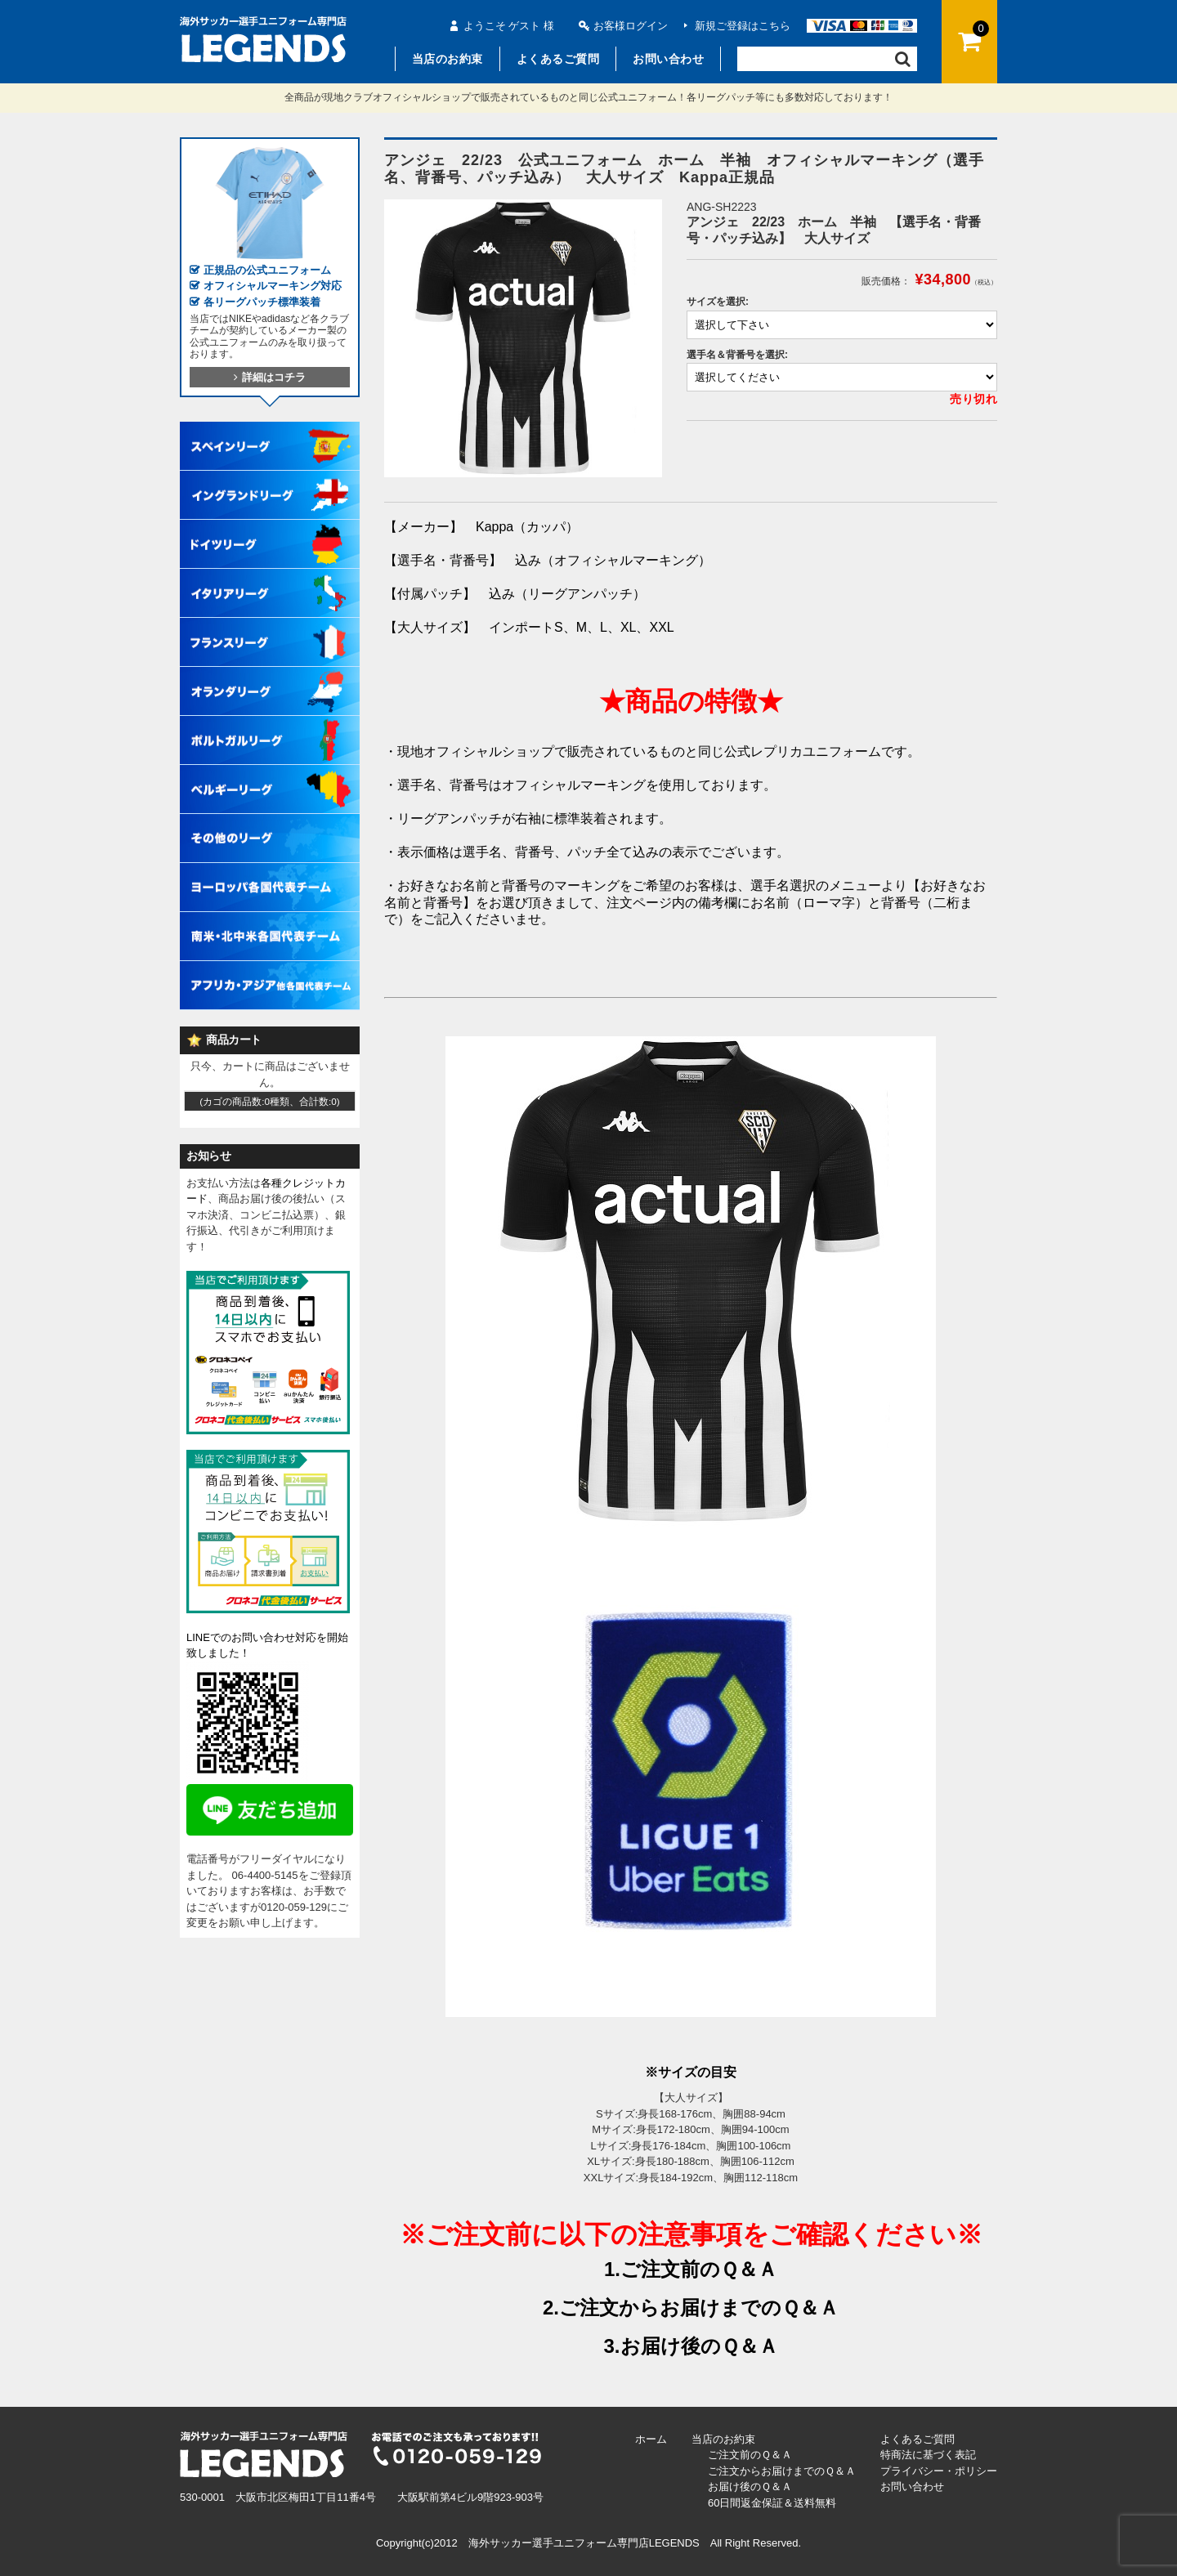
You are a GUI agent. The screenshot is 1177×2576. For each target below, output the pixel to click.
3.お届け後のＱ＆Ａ (690, 2346)
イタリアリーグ (270, 577)
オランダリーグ (270, 675)
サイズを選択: (718, 301)
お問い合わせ (668, 58)
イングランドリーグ (270, 479)
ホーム (651, 2439)
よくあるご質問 (558, 58)
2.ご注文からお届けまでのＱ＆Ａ (691, 2307)
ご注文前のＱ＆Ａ (750, 2455)
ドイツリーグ (270, 528)
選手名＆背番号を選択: (737, 354)
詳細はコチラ (270, 377)
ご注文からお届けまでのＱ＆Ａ (782, 2471)
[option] (523, 338)
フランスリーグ (270, 626)
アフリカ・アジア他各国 (270, 969)
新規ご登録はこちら (742, 26)
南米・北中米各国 (270, 920)
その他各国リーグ (270, 822)
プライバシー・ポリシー (938, 2471)
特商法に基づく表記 (928, 2455)
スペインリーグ (270, 430)
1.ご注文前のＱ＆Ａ (690, 2269)
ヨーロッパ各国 (270, 871)
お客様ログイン (630, 26)
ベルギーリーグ (270, 773)
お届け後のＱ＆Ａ (750, 2486)
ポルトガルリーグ (270, 724)
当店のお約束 (447, 58)
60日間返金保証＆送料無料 (772, 2503)
